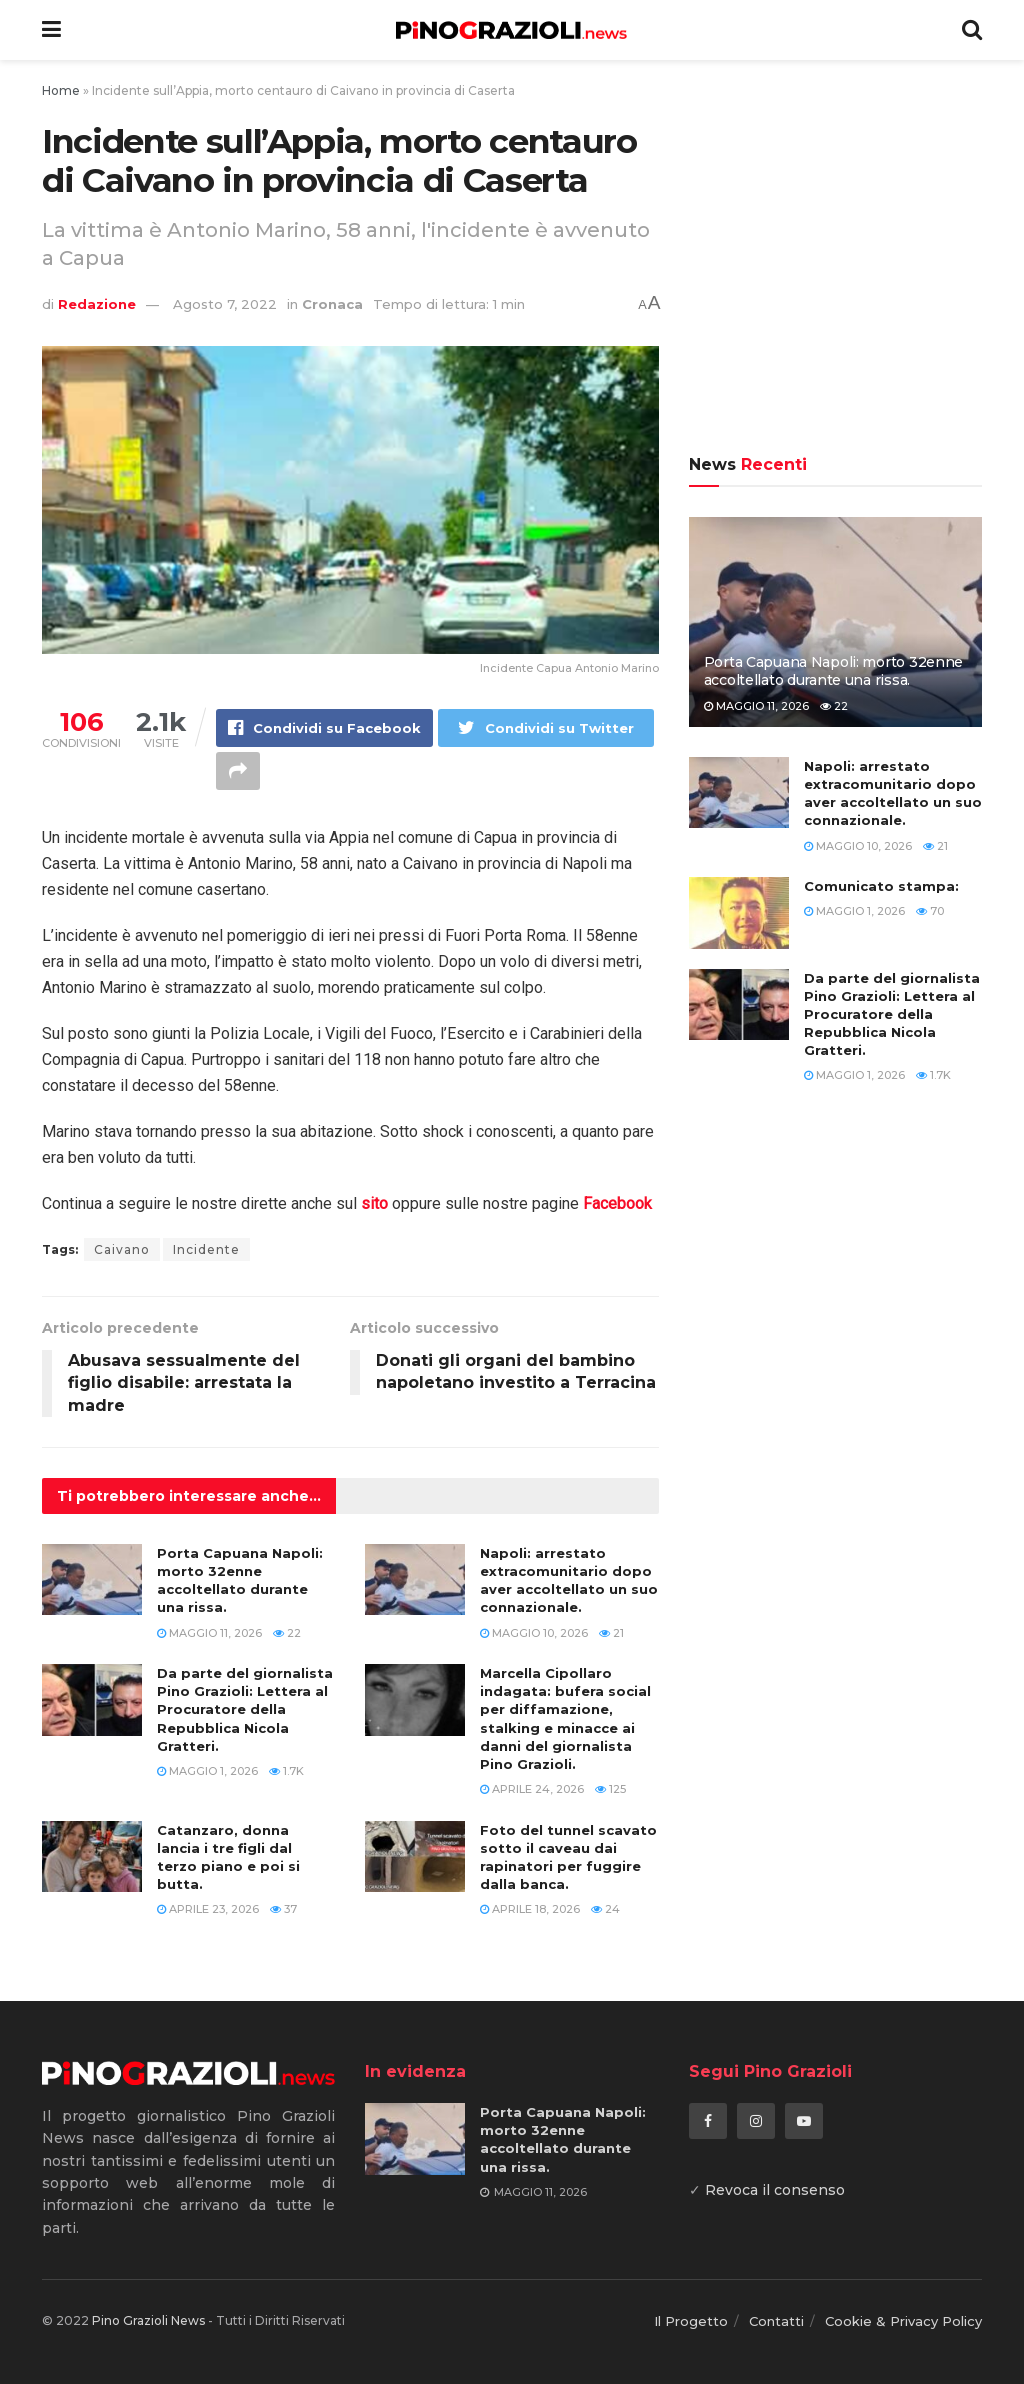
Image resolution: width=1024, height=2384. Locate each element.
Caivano (122, 1249)
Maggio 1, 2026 (207, 1771)
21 (611, 1633)
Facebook (617, 1203)
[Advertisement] (835, 260)
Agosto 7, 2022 (225, 304)
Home (61, 90)
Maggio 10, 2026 (534, 1633)
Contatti (776, 2321)
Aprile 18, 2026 (530, 1909)
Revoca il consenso (775, 2190)
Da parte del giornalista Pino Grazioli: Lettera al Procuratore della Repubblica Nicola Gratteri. (245, 1709)
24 (605, 1909)
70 (930, 911)
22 (287, 1633)
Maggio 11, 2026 (209, 1633)
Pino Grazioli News (148, 2320)
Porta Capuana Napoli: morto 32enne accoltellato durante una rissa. (833, 671)
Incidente (206, 1249)
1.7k (286, 1771)
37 (283, 1909)
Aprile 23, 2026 (208, 1909)
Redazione (97, 304)
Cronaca (332, 304)
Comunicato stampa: (881, 886)
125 (610, 1789)
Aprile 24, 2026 (532, 1789)
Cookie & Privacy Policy (903, 2321)
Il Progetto (691, 2321)
